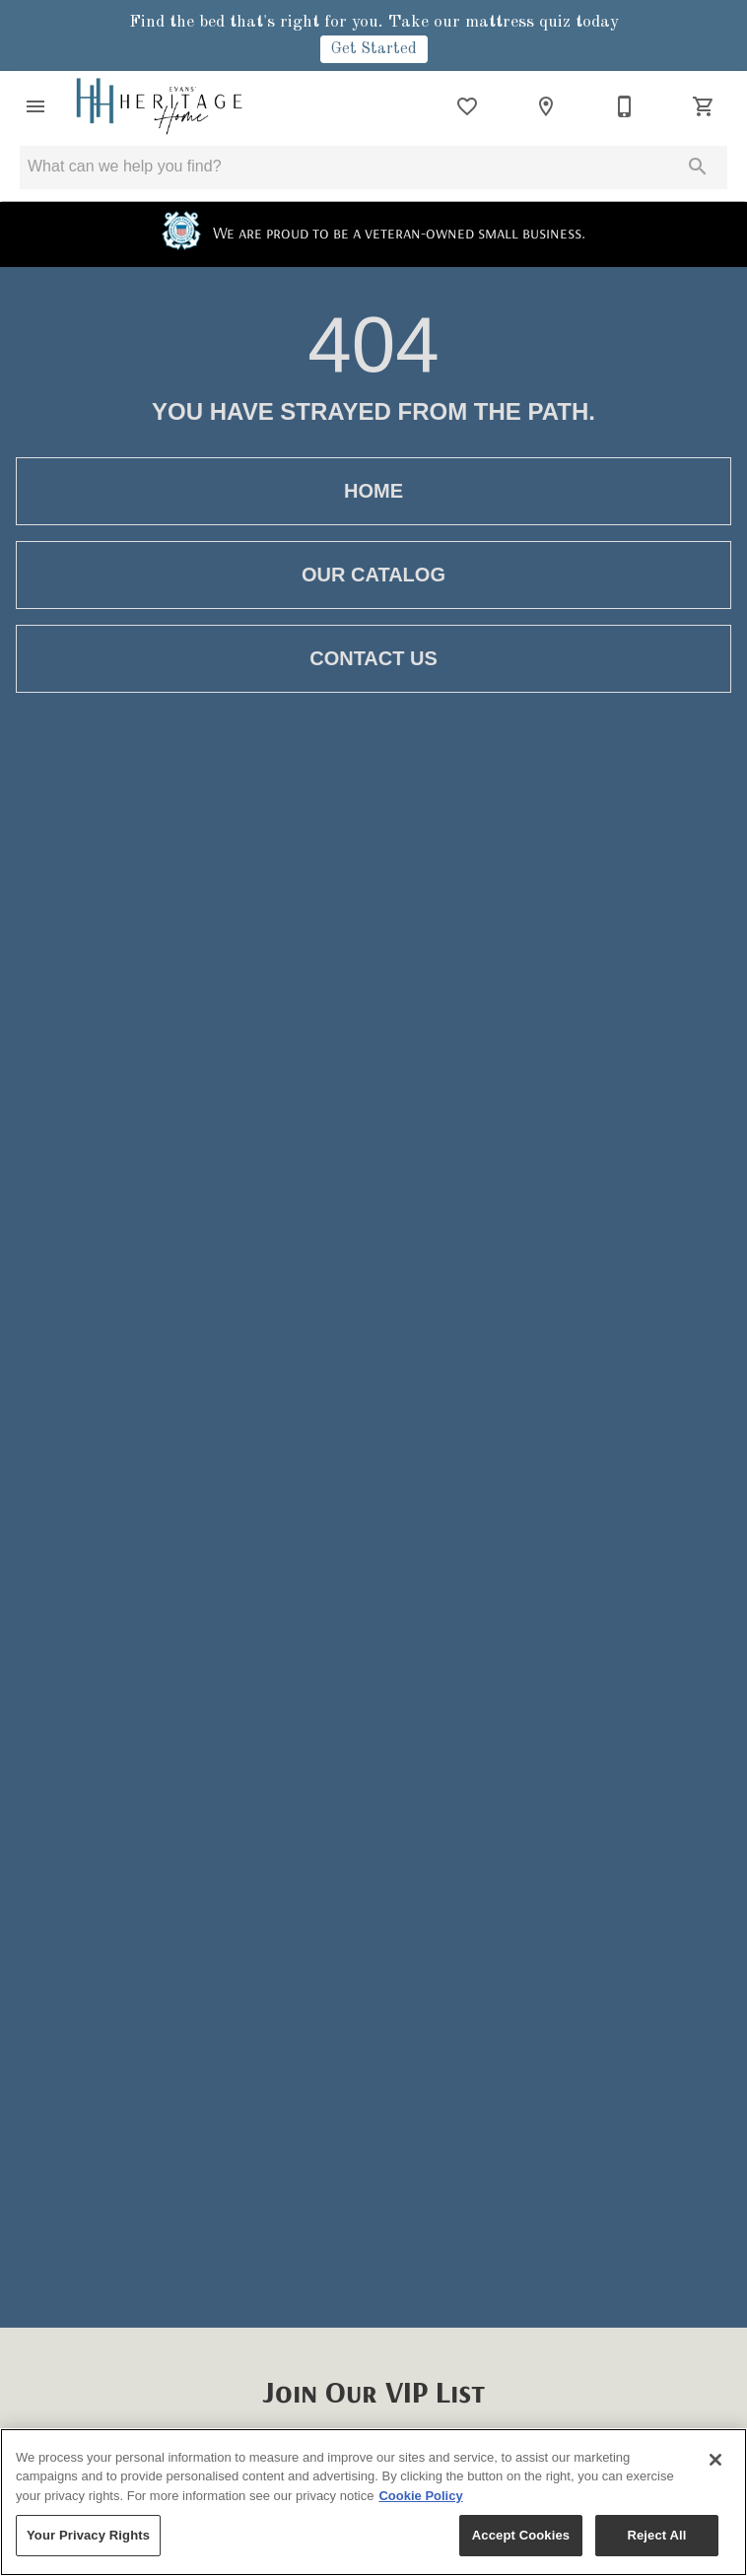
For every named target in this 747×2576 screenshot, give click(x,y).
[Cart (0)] (703, 106)
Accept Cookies (521, 2535)
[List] (467, 106)
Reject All (656, 2535)
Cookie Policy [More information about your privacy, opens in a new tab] (420, 2495)
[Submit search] (697, 166)
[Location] (546, 106)
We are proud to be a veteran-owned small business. (373, 231)
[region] (373, 2502)
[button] (35, 106)
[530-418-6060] (624, 106)
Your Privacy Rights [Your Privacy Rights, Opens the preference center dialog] (88, 2535)
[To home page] (159, 106)
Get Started (374, 49)
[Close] (715, 2459)
